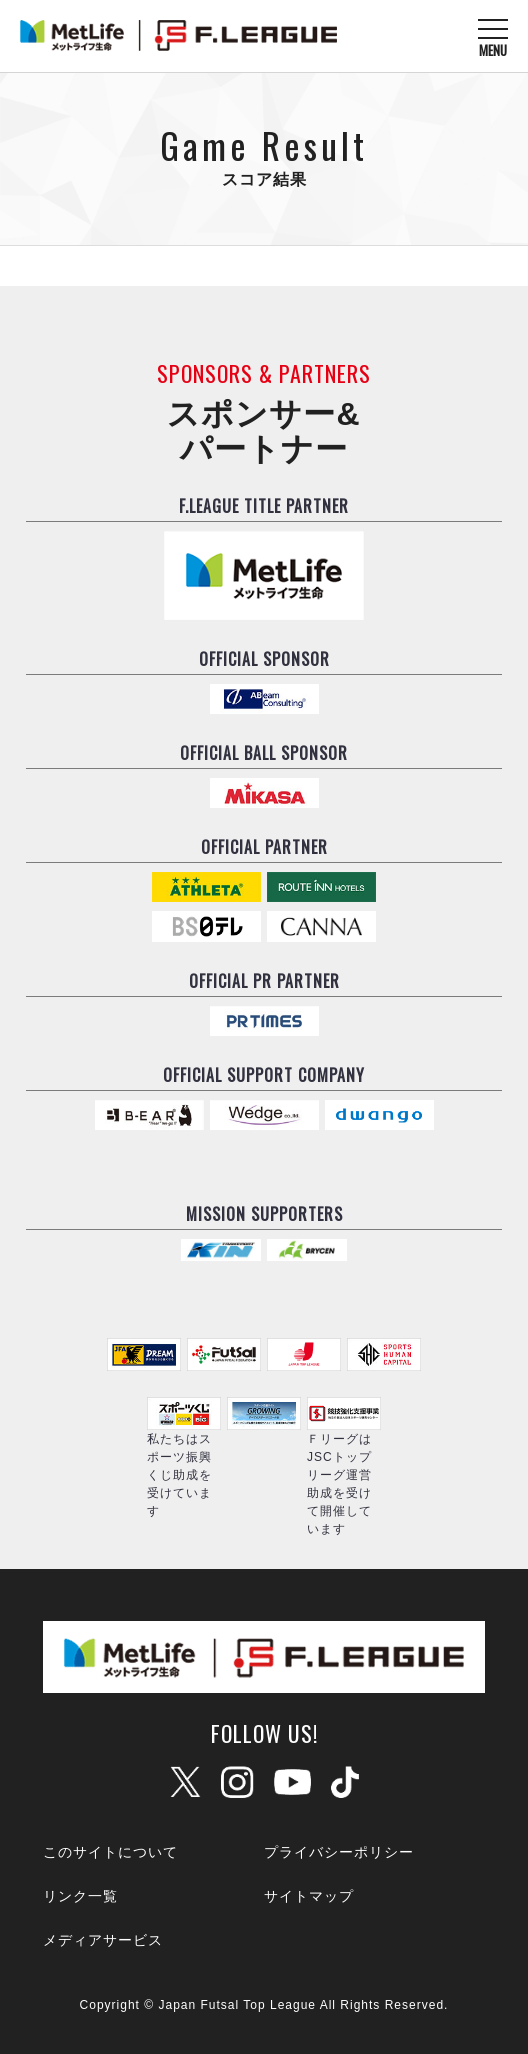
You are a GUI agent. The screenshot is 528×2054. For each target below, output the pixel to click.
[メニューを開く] (493, 36)
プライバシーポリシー (339, 1852)
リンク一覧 (80, 1896)
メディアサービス (103, 1940)
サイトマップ (309, 1896)
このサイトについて (110, 1852)
